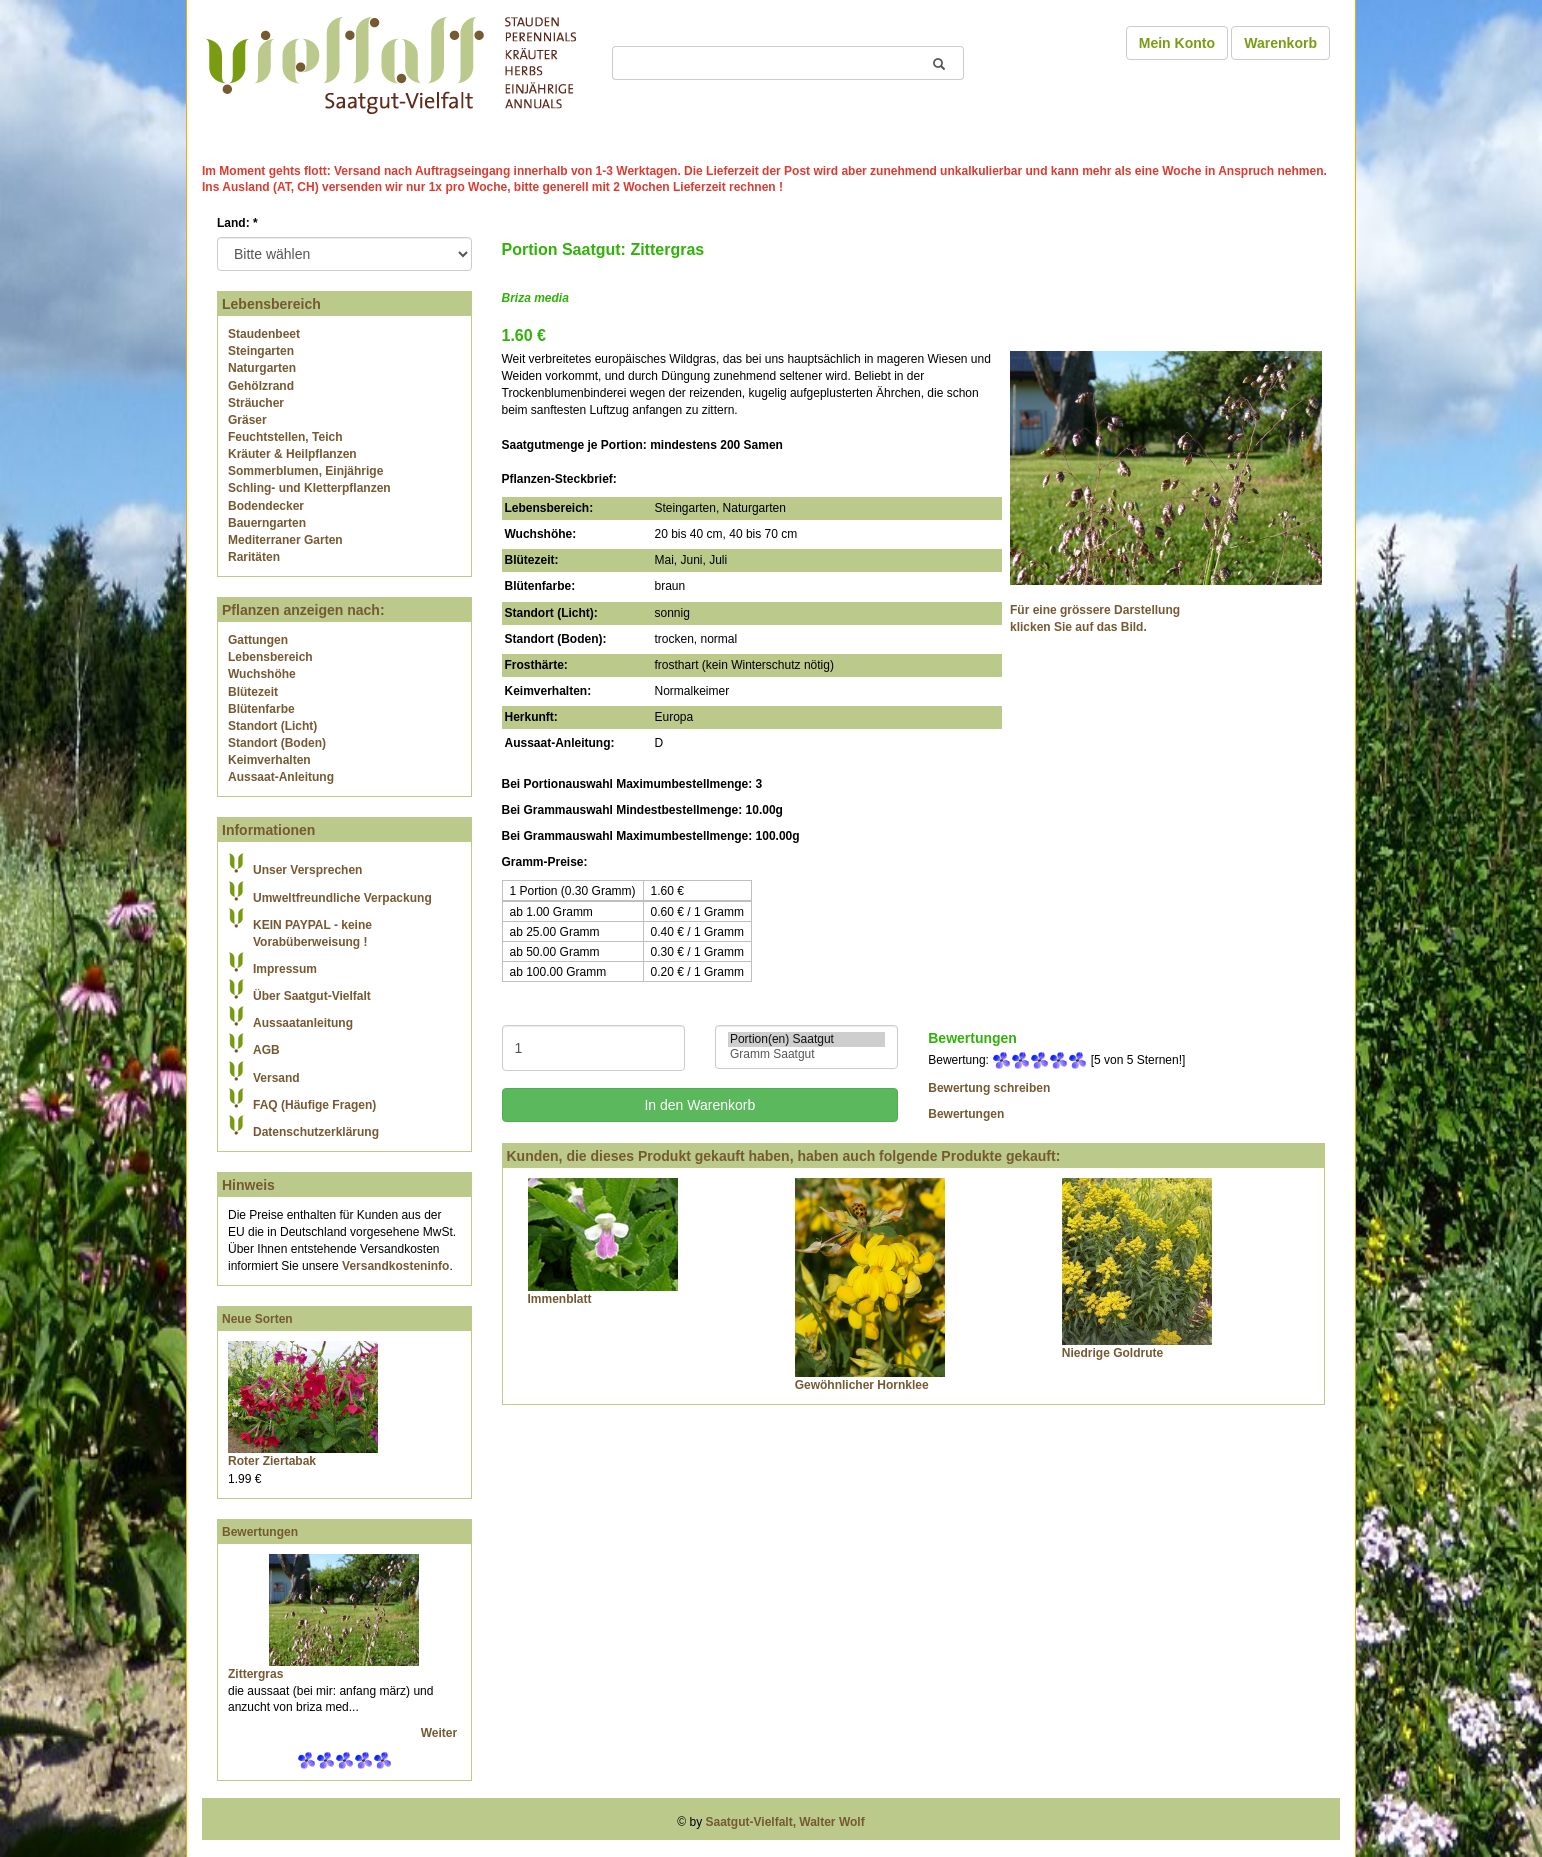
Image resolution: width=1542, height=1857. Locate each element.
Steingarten (261, 351)
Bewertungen (260, 1532)
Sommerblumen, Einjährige (305, 471)
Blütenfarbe (261, 709)
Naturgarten (262, 368)
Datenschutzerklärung (316, 1132)
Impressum (285, 969)
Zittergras (255, 1674)
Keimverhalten (269, 760)
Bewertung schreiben (989, 1088)
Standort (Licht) (272, 726)
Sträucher (256, 403)
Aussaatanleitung (303, 1023)
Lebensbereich (270, 657)
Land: (237, 223)
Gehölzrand (261, 386)
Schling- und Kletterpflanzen (309, 488)
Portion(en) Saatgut (806, 1039)
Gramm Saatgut (806, 1054)
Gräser (247, 420)
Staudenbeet (264, 334)
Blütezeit (253, 692)
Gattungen (258, 640)
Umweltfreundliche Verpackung (342, 898)
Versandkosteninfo (395, 1266)
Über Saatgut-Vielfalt (312, 996)
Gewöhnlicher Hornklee (862, 1385)
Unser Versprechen (307, 870)
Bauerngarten (267, 523)
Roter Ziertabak (272, 1461)
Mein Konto (1177, 43)
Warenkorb (1280, 43)
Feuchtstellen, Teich (285, 437)
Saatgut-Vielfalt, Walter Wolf (785, 1822)
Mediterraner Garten (285, 540)
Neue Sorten (257, 1319)
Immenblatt (560, 1299)
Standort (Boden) (277, 743)
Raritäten (254, 557)
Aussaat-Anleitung (281, 777)
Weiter (441, 1733)
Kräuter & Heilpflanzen (292, 454)
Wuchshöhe (262, 674)
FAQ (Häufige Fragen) (314, 1105)
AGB (266, 1050)
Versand (276, 1078)
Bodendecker (266, 506)
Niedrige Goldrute (1112, 1353)
